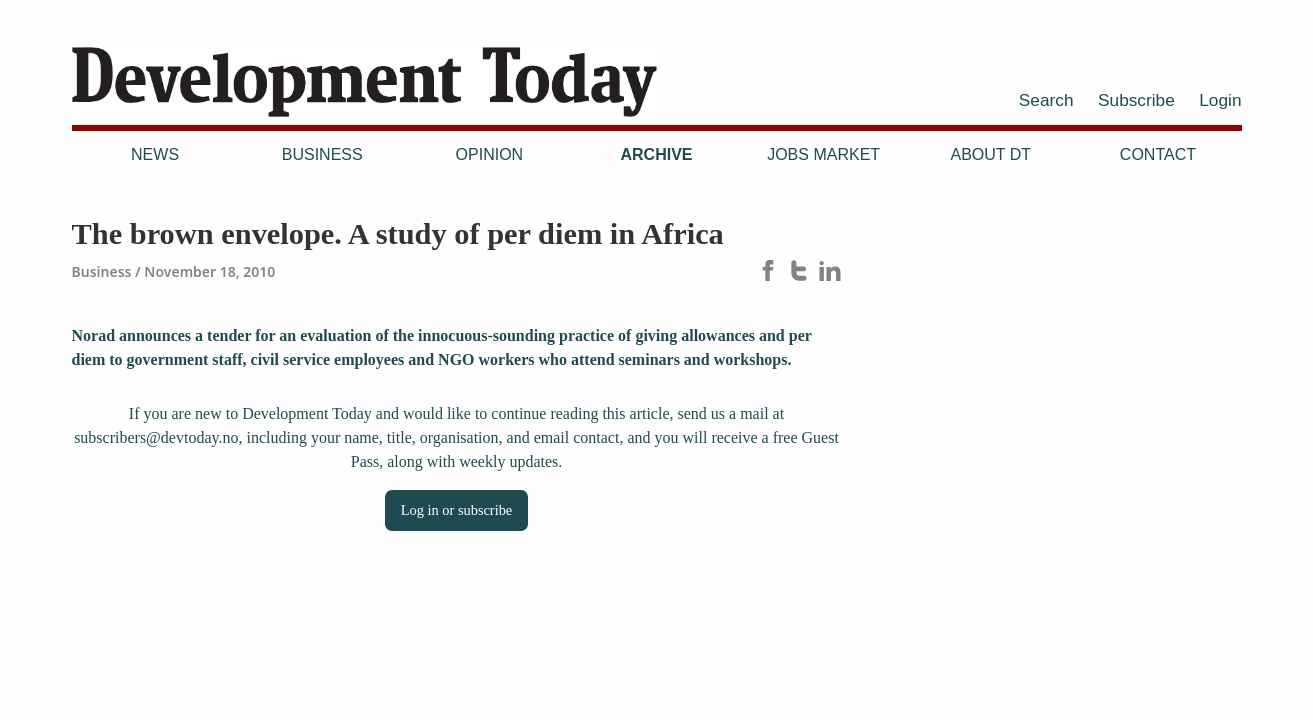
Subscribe (1136, 100)
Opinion (490, 154)
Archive (656, 154)
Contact (1158, 154)
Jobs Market (823, 154)
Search (1046, 100)
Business (322, 154)
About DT (990, 154)
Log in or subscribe (457, 510)
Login (1220, 100)
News (155, 154)
